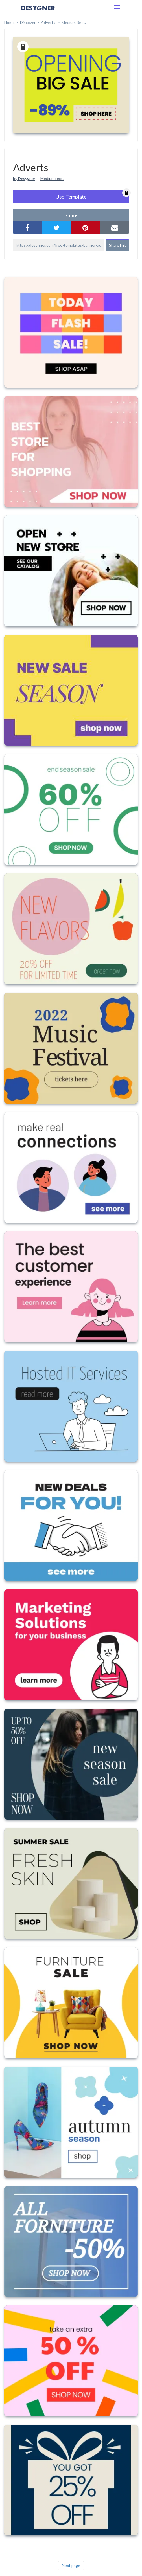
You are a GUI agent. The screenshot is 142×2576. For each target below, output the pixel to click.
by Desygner (24, 178)
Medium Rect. (74, 22)
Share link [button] (117, 245)
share (71, 215)
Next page (71, 2565)
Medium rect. (52, 178)
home (9, 22)
